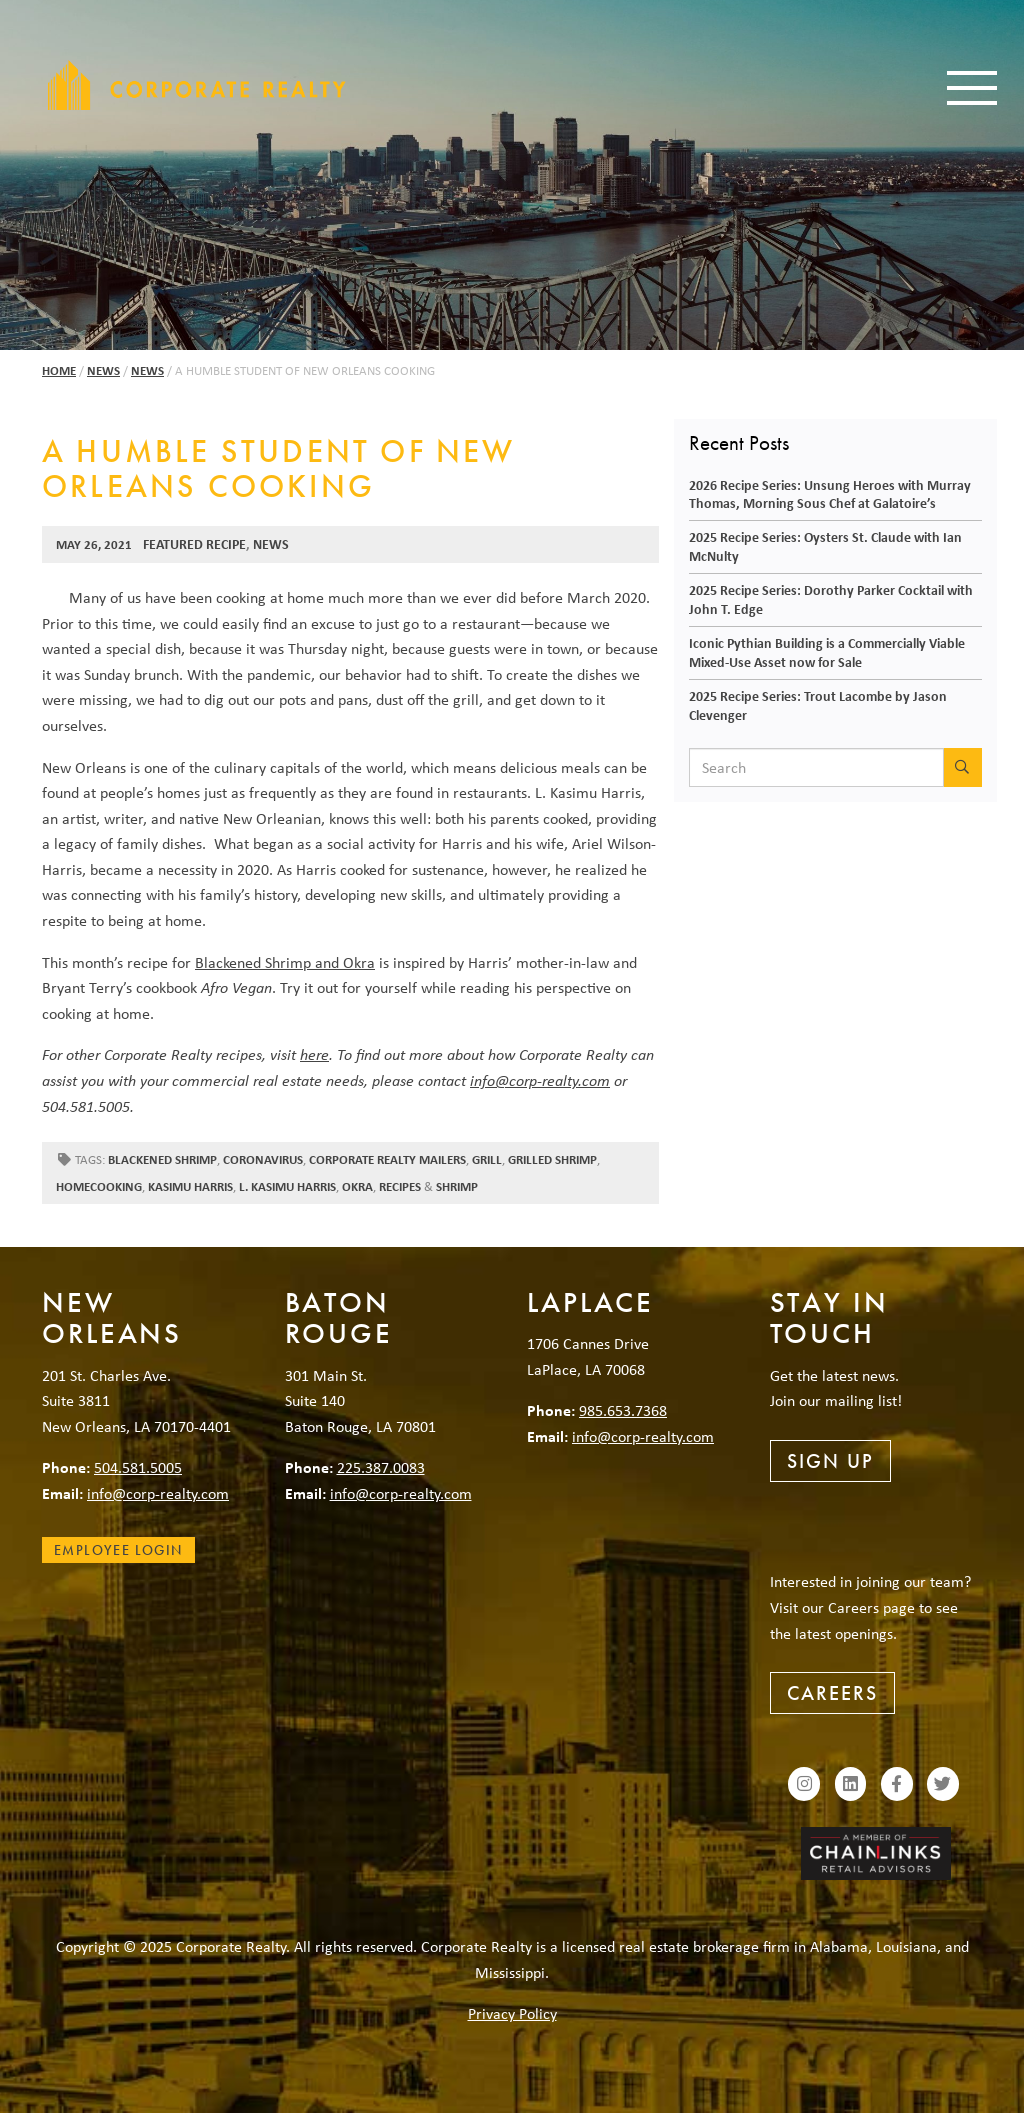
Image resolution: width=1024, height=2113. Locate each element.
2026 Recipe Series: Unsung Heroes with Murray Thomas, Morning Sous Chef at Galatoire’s (830, 494)
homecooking (99, 1186)
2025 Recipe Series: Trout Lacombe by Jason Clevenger (818, 705)
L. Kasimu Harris (287, 1186)
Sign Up (830, 1461)
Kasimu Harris (190, 1186)
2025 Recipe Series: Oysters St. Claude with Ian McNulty (825, 546)
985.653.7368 (623, 1410)
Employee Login (118, 1550)
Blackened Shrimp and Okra (285, 962)
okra (357, 1186)
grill (487, 1159)
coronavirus (263, 1159)
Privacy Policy (512, 2013)
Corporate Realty (197, 85)
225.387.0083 (381, 1467)
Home (59, 370)
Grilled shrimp (552, 1159)
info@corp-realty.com (540, 1080)
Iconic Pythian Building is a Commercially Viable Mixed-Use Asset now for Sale (827, 652)
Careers (832, 1693)
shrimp (457, 1186)
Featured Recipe (194, 543)
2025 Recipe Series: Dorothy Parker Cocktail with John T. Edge (831, 599)
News (103, 370)
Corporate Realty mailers (387, 1159)
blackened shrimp (162, 1159)
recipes (400, 1186)
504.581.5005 (138, 1467)
